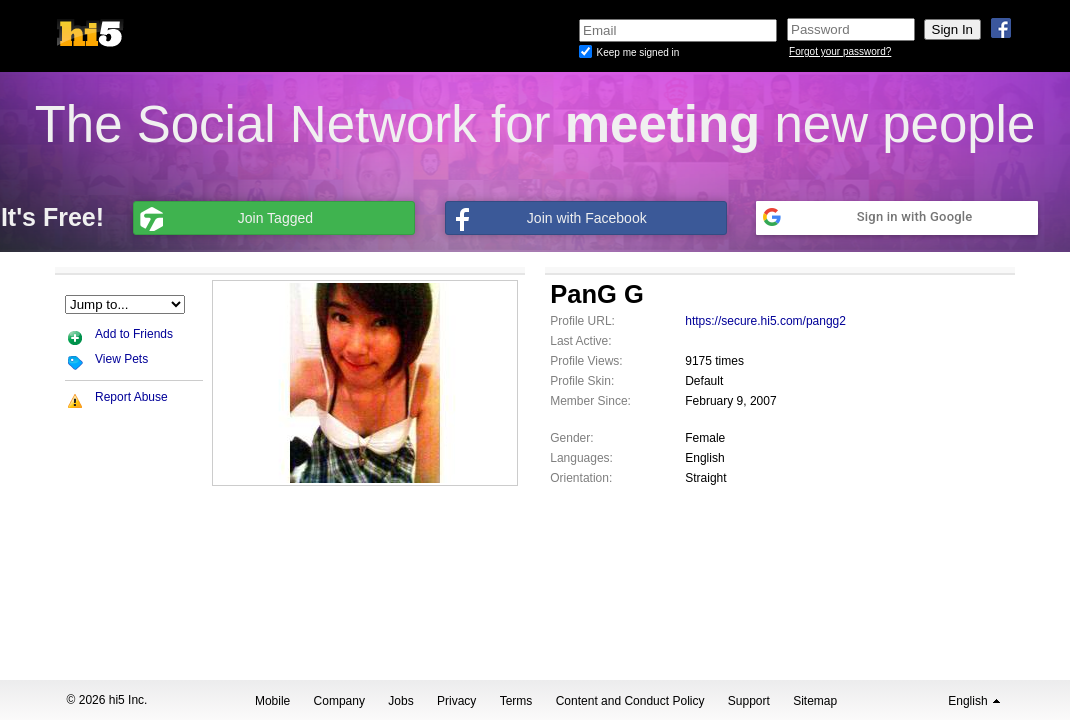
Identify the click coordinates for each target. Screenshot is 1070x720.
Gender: (571, 438)
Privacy (456, 701)
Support (749, 701)
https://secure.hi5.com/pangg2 (765, 321)
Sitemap (815, 701)
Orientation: (581, 478)
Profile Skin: (582, 381)
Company (339, 701)
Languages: (581, 458)
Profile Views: (586, 361)
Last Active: (580, 341)
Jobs (400, 701)
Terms (516, 701)
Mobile (272, 701)
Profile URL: (582, 321)
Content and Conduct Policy (630, 701)
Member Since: (590, 401)
